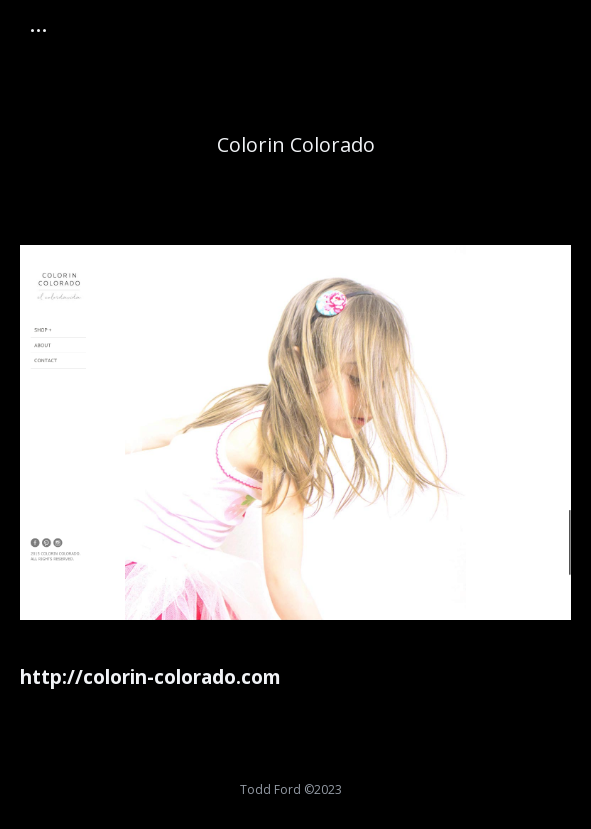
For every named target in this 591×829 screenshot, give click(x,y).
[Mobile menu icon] (38, 30)
